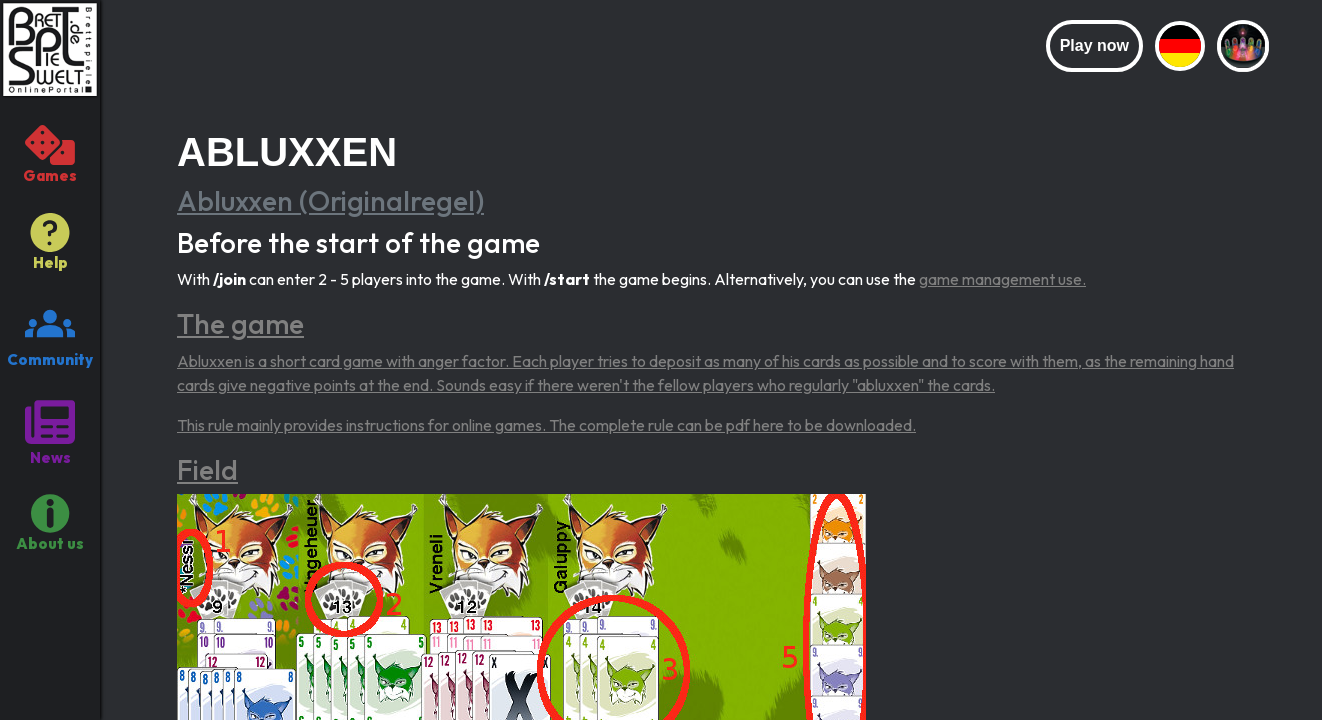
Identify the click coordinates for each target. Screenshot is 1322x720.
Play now (1094, 45)
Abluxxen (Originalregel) (330, 200)
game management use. (1002, 279)
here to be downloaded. (834, 425)
